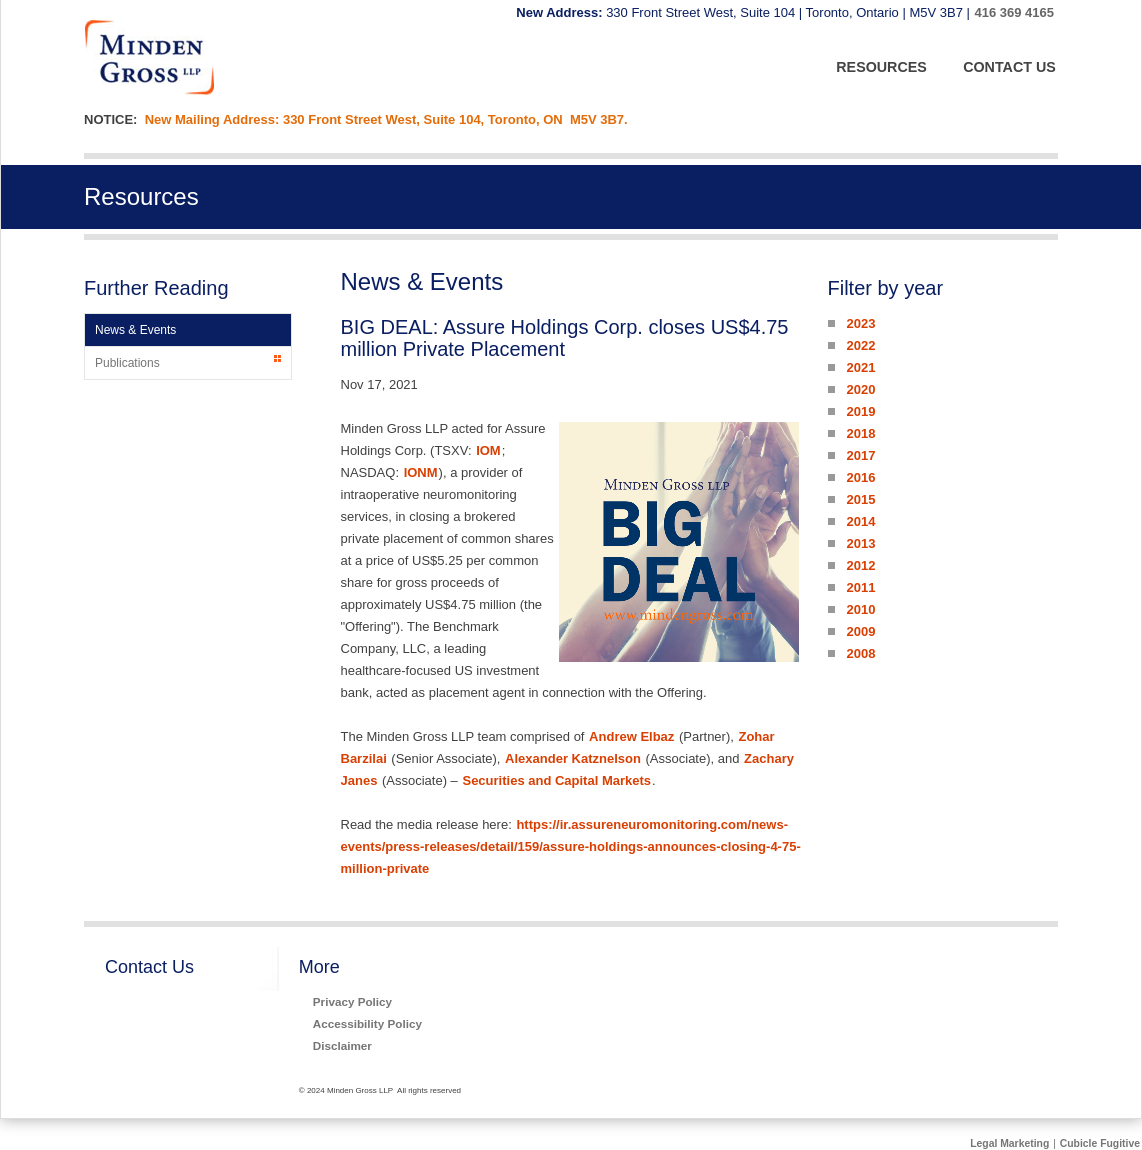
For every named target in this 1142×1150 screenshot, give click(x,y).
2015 (860, 499)
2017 (860, 455)
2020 (860, 389)
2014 (860, 521)
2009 (860, 631)
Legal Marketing (1009, 1143)
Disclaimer (342, 1045)
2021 (860, 367)
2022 (860, 345)
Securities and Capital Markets (556, 780)
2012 (860, 565)
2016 (860, 477)
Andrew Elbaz (631, 736)
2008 (860, 653)
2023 (860, 323)
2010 (860, 609)
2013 (860, 543)
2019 (860, 411)
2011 (860, 587)
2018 (860, 433)
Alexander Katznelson (573, 758)
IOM (488, 450)
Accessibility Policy (367, 1023)
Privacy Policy (352, 1001)
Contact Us (149, 967)
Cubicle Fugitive (1100, 1143)
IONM (421, 472)
